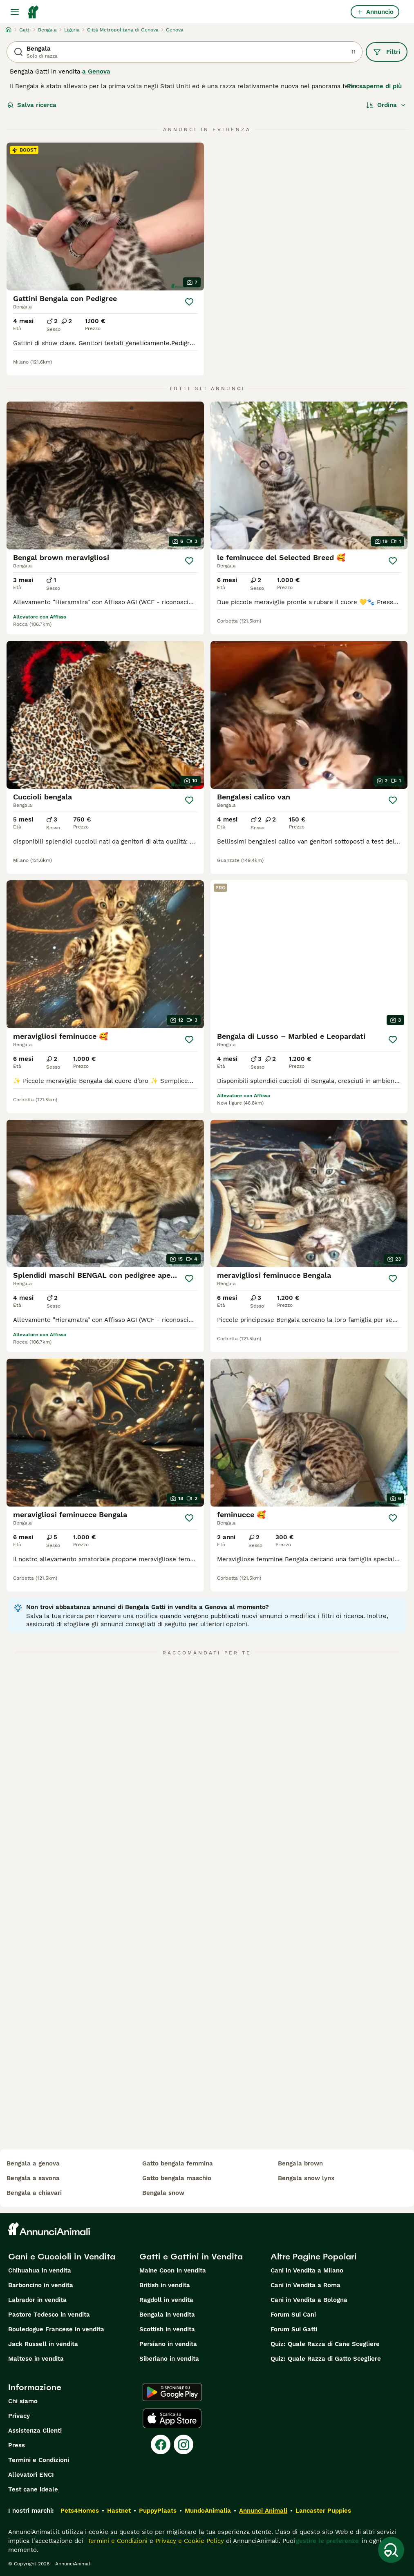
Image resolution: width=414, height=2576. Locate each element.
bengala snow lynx (306, 2178)
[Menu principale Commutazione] (15, 12)
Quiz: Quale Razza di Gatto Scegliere (326, 2358)
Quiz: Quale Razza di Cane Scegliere (325, 2344)
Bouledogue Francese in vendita (56, 2329)
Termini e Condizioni (38, 2460)
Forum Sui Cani (293, 2314)
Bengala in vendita (167, 2314)
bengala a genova (33, 2163)
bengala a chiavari (34, 2193)
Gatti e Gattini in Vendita (191, 2256)
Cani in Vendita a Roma (305, 2285)
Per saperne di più (374, 86)
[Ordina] (386, 105)
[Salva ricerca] (391, 2550)
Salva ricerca (31, 105)
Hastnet (119, 2510)
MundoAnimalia (208, 2510)
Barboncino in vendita (40, 2285)
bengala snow (163, 2193)
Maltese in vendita (36, 2358)
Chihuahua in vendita (39, 2270)
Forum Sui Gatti (294, 2329)
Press (16, 2445)
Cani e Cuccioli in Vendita (61, 2256)
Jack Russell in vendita (43, 2344)
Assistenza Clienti (35, 2430)
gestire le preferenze (327, 2541)
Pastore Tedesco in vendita (49, 2314)
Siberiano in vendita (169, 2358)
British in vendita (164, 2285)
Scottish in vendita (167, 2329)
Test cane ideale (33, 2489)
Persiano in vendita (168, 2344)
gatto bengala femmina (177, 2163)
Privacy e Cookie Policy (188, 2541)
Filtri (386, 52)
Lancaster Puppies (323, 2510)
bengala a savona (33, 2178)
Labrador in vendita (37, 2300)
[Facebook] (160, 2444)
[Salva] (189, 302)
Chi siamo (23, 2401)
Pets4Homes (79, 2510)
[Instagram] (183, 2444)
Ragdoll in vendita (166, 2300)
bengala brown (300, 2163)
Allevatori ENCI (31, 2474)
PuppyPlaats (158, 2510)
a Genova (96, 71)
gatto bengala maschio (176, 2178)
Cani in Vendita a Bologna (309, 2300)
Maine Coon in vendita (172, 2270)
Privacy (19, 2416)
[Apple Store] (172, 2418)
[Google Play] (172, 2392)
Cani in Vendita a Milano (307, 2270)
